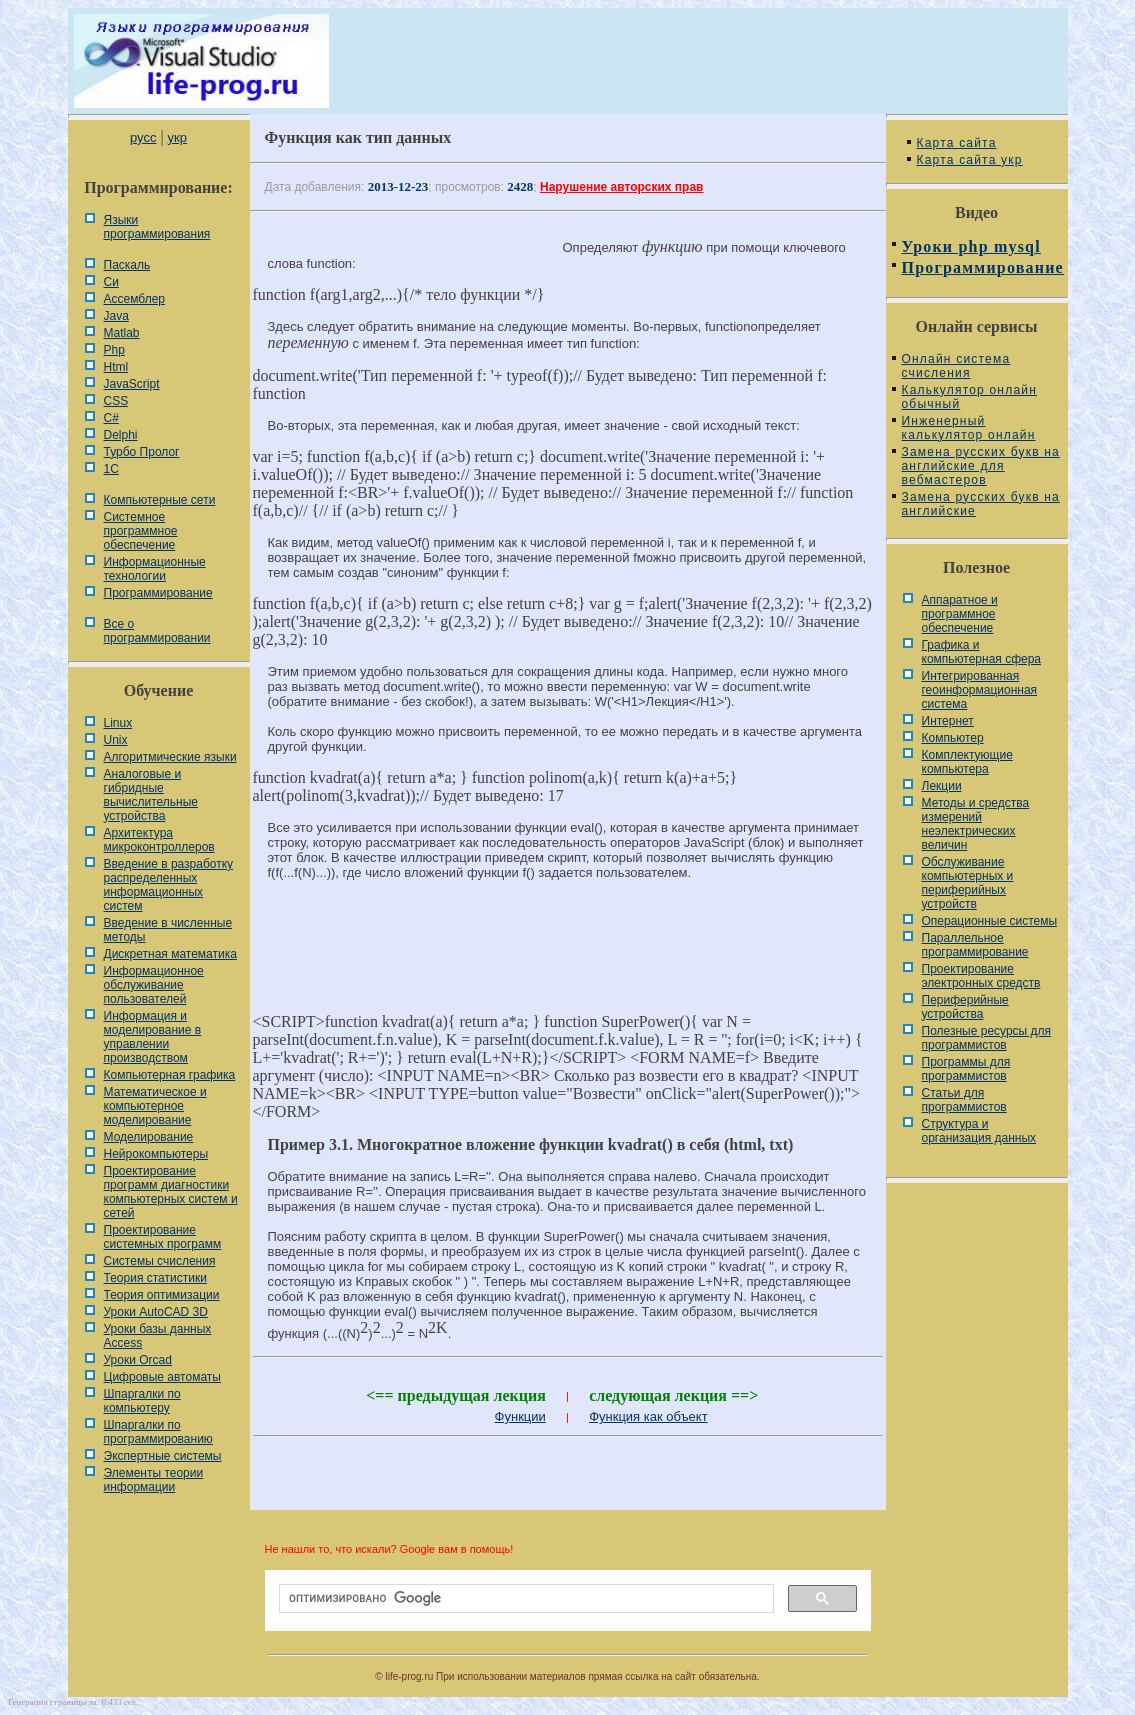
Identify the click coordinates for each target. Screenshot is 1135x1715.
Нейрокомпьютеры (156, 1154)
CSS (116, 401)
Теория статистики (155, 1278)
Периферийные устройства (965, 1007)
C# (111, 418)
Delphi (121, 435)
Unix (116, 740)
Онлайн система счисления (956, 366)
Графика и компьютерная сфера (982, 652)
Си (111, 282)
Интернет (948, 721)
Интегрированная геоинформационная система (980, 690)
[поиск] (524, 1599)
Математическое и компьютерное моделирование (155, 1106)
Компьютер (953, 738)
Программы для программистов (966, 1069)
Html (116, 367)
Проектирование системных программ (163, 1237)
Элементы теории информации (154, 1480)
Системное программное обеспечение (141, 531)
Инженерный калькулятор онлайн (969, 428)
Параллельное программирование (975, 945)
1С (111, 469)
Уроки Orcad (138, 1360)
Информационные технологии (155, 569)
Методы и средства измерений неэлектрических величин (976, 824)
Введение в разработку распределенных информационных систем (169, 885)
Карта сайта (957, 143)
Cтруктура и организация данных (979, 1131)
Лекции (942, 786)
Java (116, 316)
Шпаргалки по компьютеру (142, 1401)
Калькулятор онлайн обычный (970, 397)
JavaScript (132, 384)
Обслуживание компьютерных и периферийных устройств (968, 883)
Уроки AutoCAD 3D (156, 1312)
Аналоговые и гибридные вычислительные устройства (151, 795)
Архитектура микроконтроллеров (159, 840)
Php (114, 350)
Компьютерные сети (160, 500)
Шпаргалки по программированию (158, 1432)
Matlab (122, 333)
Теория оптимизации (162, 1295)
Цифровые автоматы (162, 1377)
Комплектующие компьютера (967, 762)
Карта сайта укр (970, 160)
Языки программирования (157, 227)
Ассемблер (134, 299)
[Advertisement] (568, 963)
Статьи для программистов (964, 1100)
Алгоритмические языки (170, 757)
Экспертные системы (163, 1456)
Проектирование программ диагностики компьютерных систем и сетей (171, 1192)
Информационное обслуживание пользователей (154, 985)
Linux (118, 723)
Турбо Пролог (142, 452)
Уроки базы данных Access (158, 1336)
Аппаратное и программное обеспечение (960, 614)
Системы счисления (160, 1261)
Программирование (158, 593)
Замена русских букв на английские (981, 504)
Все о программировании (157, 631)
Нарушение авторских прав (621, 187)
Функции (520, 1416)
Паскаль (127, 265)
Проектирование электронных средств (981, 976)
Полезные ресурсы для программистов (987, 1038)
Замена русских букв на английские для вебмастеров (981, 466)
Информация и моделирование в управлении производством (153, 1037)
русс (143, 137)
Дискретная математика (170, 954)
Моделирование (149, 1137)
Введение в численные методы (168, 930)
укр (177, 137)
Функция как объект (648, 1416)
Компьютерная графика (170, 1075)
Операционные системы (990, 921)
